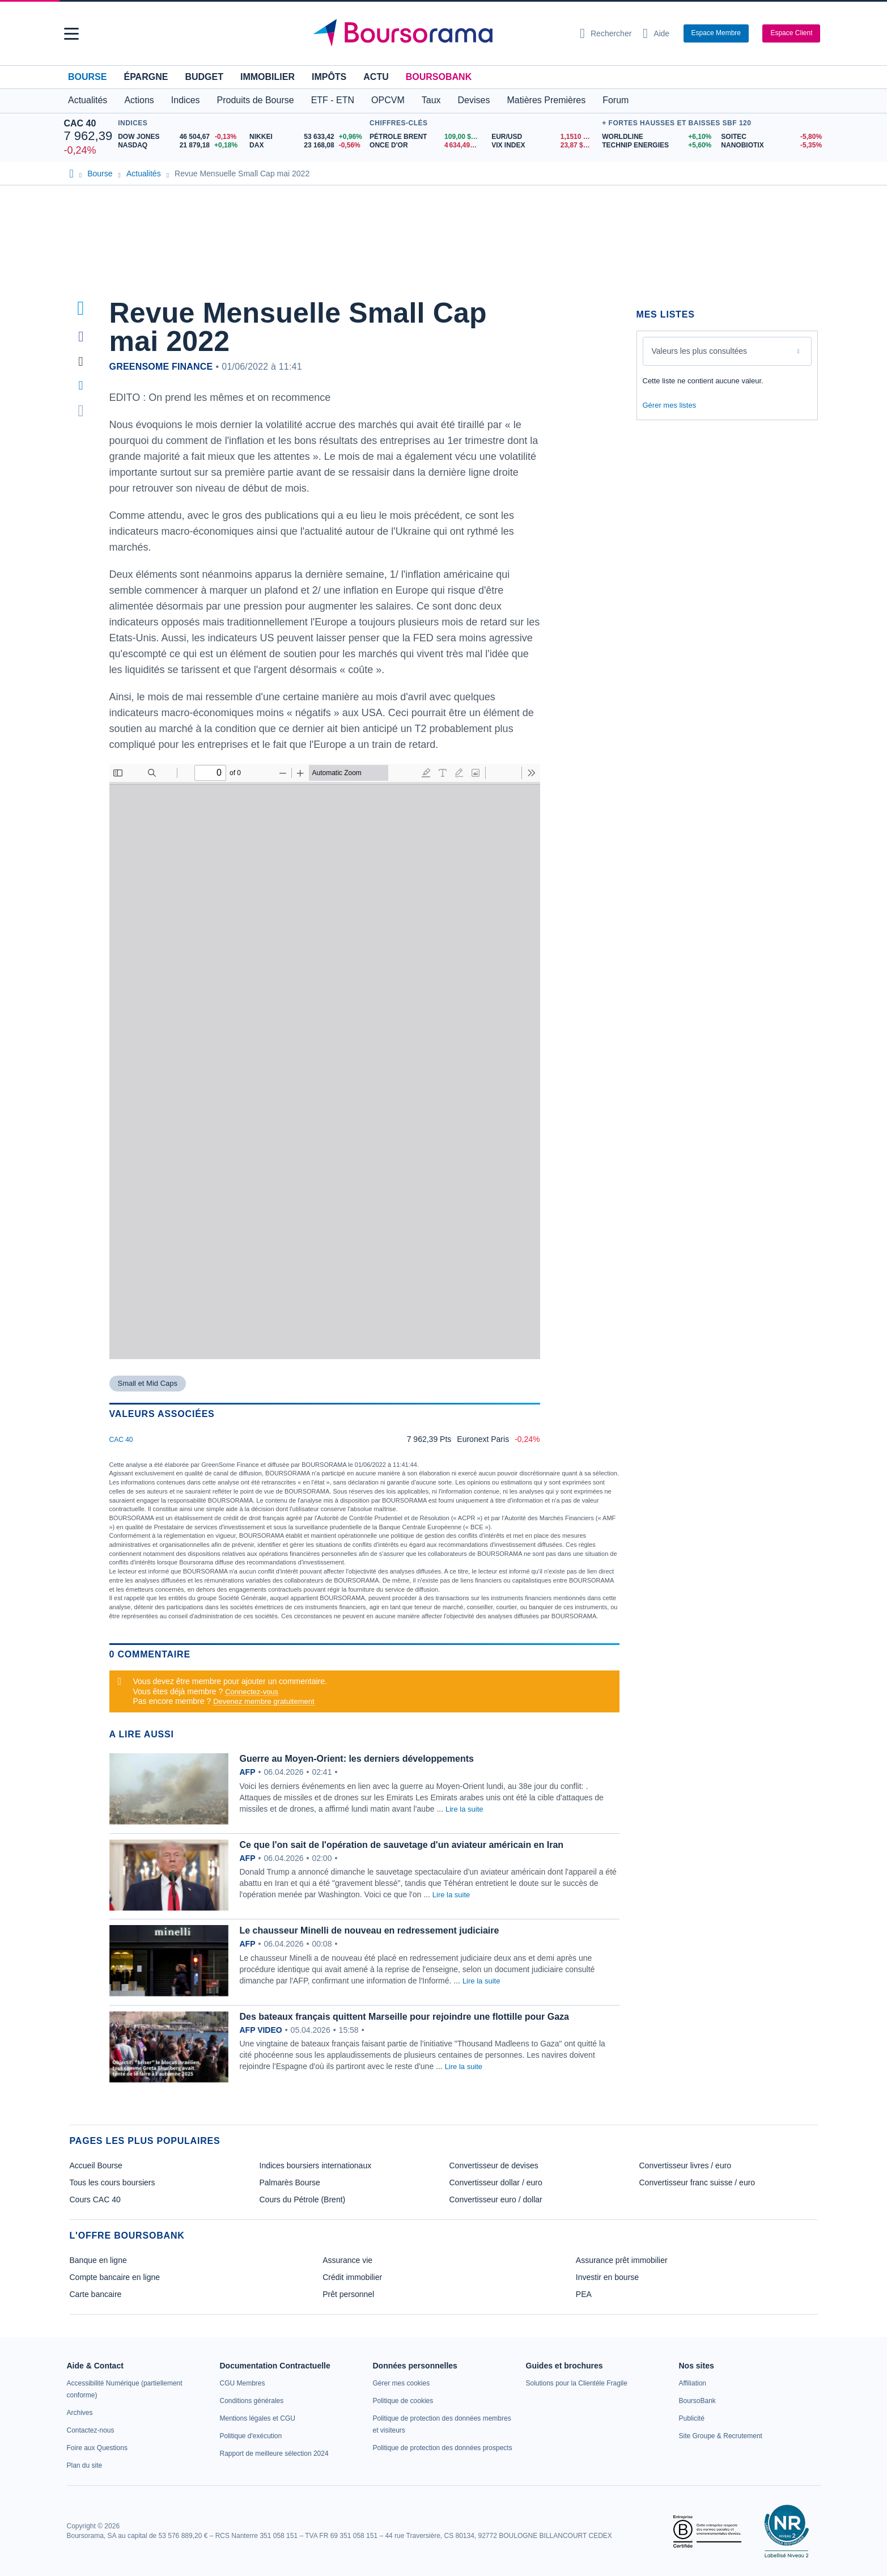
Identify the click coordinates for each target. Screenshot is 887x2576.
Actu (375, 77)
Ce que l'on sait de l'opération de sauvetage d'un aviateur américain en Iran (402, 1845)
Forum (615, 100)
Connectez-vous (251, 1691)
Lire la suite (464, 1809)
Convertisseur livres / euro (685, 2165)
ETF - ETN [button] (332, 100)
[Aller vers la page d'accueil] (439, 33)
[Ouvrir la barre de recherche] (605, 33)
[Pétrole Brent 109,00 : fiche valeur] (426, 137)
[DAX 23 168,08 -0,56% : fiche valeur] (306, 145)
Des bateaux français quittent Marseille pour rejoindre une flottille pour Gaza (404, 2016)
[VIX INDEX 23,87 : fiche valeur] (543, 145)
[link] (80, 2413)
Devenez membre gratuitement (263, 1701)
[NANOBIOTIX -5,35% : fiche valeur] (772, 145)
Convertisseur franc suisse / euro (697, 2182)
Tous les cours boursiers (112, 2182)
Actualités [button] (87, 100)
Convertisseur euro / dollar (495, 2199)
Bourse (87, 77)
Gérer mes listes (670, 405)
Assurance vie (347, 2260)
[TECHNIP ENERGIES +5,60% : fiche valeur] (657, 145)
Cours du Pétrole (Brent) (303, 2199)
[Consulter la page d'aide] (656, 33)
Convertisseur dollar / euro (495, 2182)
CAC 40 (80, 123)
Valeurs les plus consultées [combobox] (700, 351)
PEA (584, 2294)
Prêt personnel (348, 2294)
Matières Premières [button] (546, 100)
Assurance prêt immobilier (622, 2260)
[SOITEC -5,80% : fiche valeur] (772, 137)
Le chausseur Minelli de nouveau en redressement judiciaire (369, 1930)
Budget (204, 77)
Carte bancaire (96, 2294)
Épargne (146, 77)
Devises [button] (474, 100)
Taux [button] (431, 100)
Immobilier (267, 77)
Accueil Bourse (96, 2165)
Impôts (329, 77)
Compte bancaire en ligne (115, 2277)
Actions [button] (139, 100)
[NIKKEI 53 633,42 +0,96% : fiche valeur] (306, 137)
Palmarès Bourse (290, 2182)
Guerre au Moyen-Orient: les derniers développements (357, 1758)
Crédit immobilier (352, 2277)
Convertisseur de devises (493, 2165)
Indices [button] (185, 100)
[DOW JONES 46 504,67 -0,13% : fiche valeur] (179, 137)
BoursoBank (439, 77)
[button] (71, 34)
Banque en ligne (98, 2260)
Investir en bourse (607, 2277)
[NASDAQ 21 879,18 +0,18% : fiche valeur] (179, 145)
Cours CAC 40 (95, 2199)
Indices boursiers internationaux (316, 2165)
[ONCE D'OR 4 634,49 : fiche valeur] (426, 145)
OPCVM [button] (388, 100)
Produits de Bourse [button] (255, 100)
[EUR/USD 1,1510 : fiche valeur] (543, 137)
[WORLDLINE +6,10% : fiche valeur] (657, 137)
